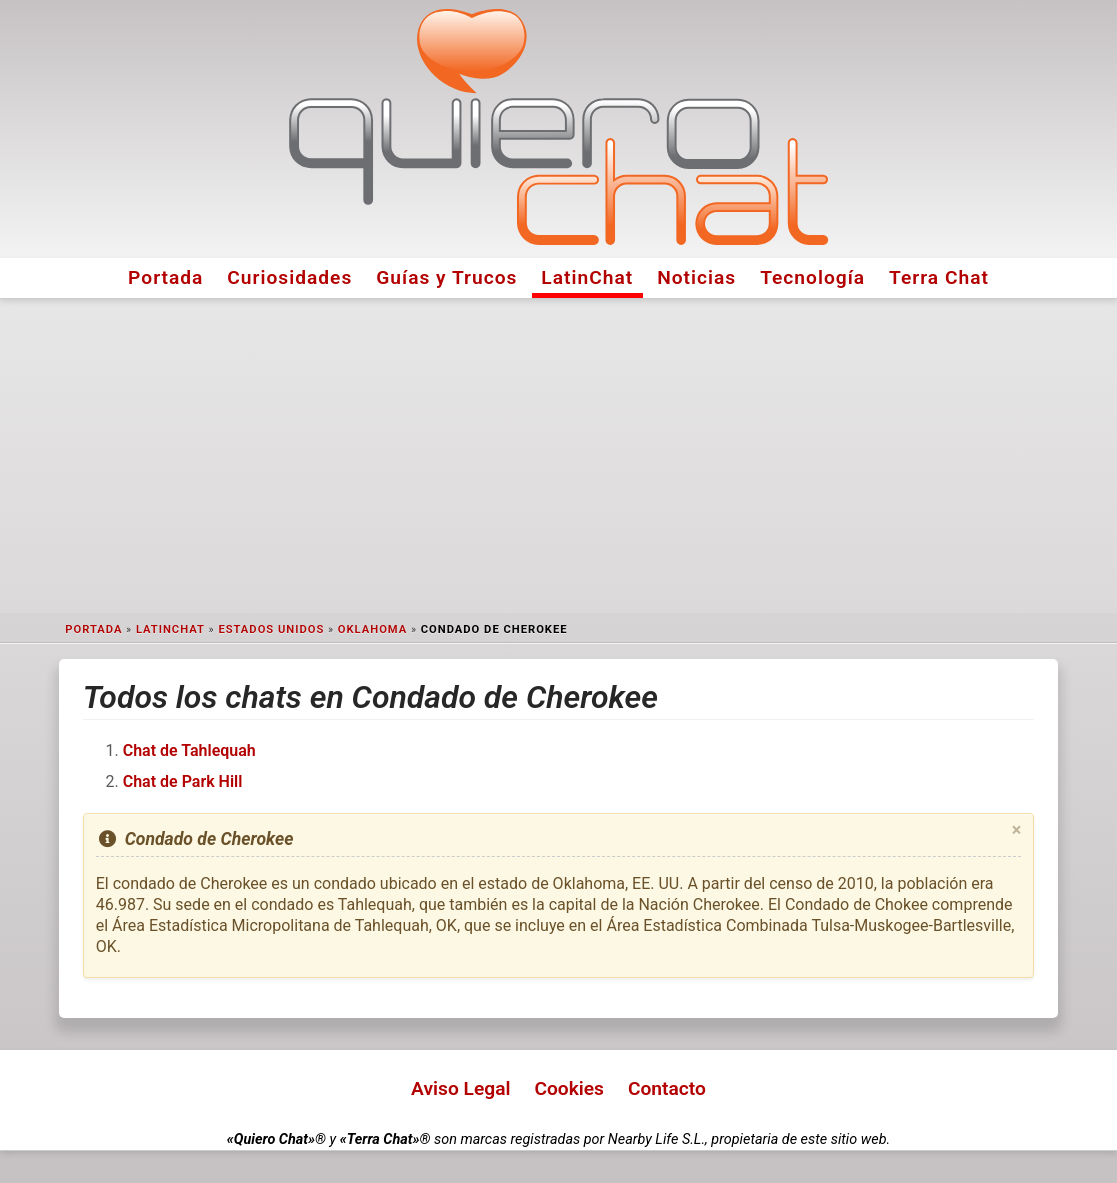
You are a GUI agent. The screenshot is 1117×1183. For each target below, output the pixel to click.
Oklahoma (372, 629)
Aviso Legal (460, 1088)
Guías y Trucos (446, 277)
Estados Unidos (271, 629)
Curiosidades (289, 277)
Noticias (696, 277)
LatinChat (587, 277)
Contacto (667, 1088)
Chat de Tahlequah (189, 750)
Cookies (569, 1088)
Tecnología (812, 277)
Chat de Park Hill (183, 781)
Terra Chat (939, 277)
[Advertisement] (559, 456)
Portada (165, 277)
